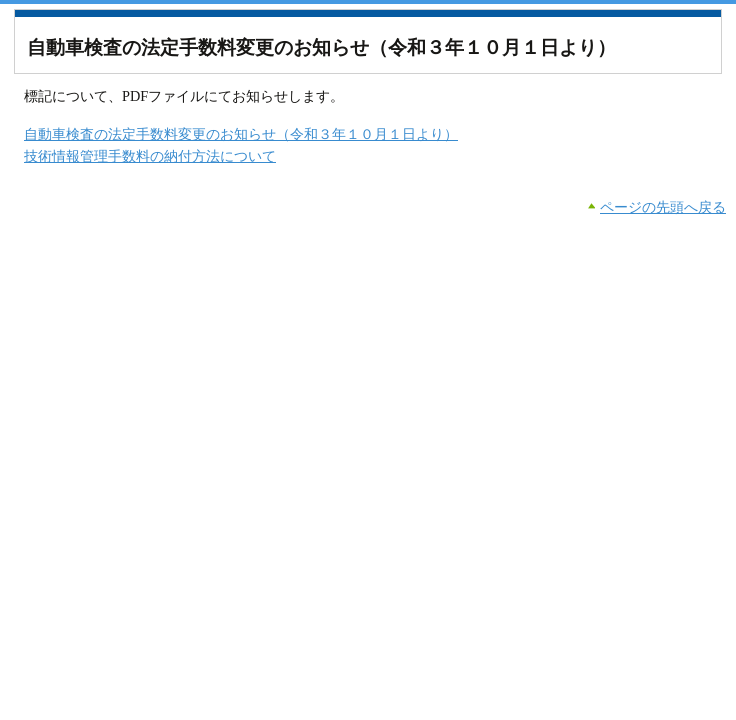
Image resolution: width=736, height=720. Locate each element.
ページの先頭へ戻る (663, 207)
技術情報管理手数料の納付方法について (150, 156)
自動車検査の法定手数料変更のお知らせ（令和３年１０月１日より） (241, 134)
